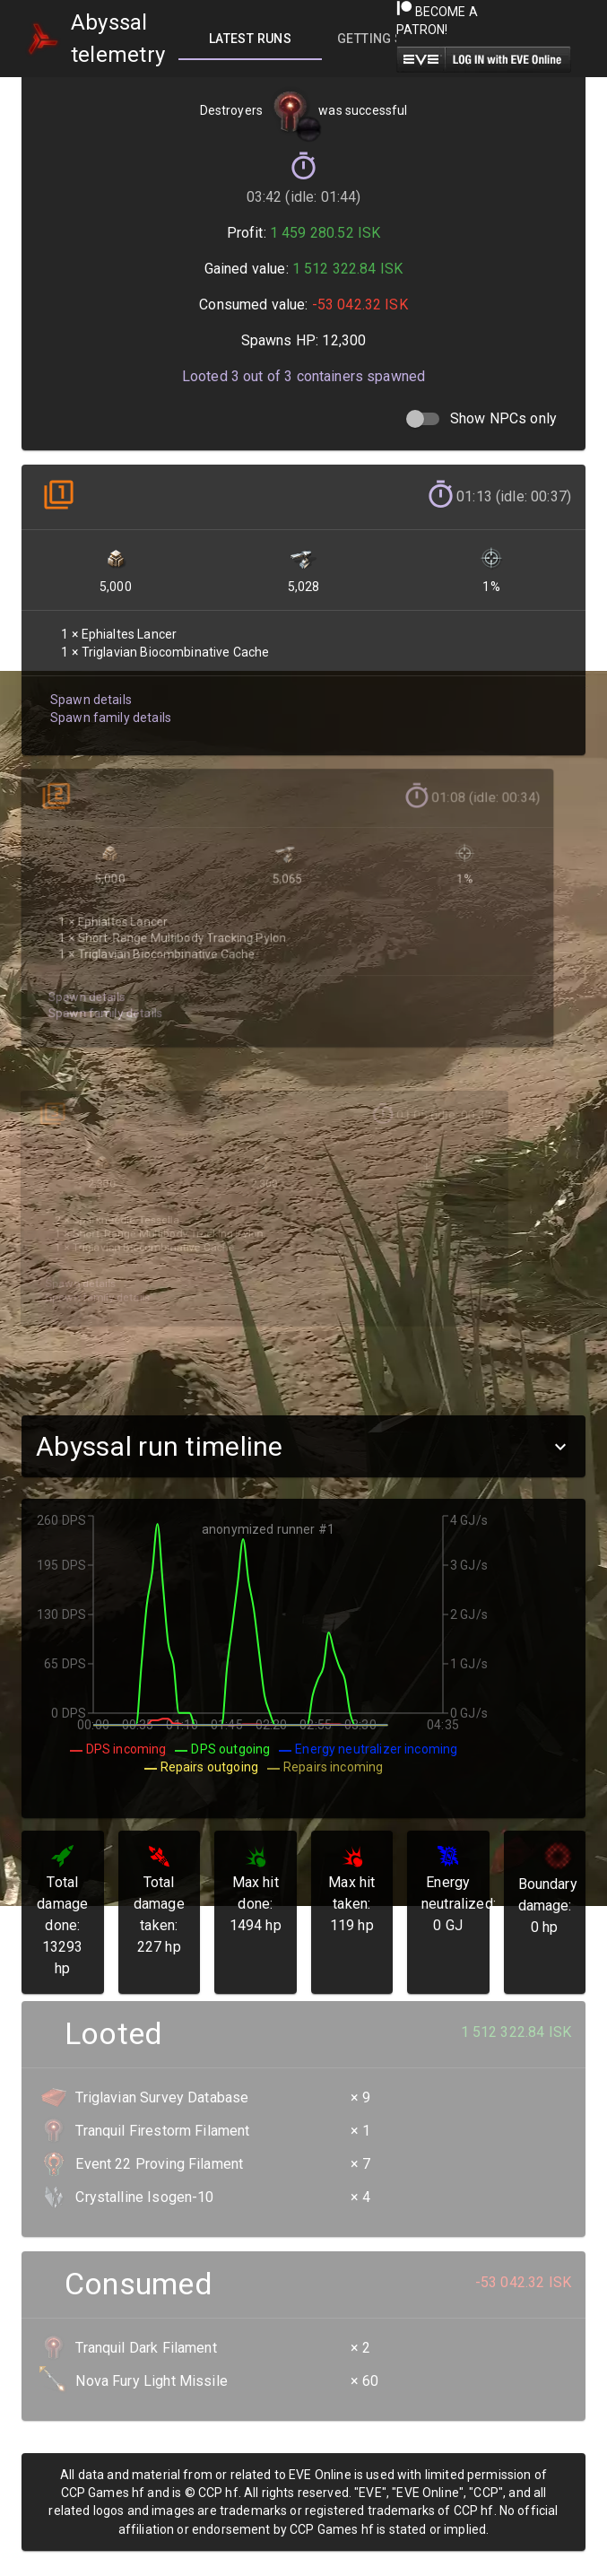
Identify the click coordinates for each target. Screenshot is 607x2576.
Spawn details (89, 688)
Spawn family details (108, 705)
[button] (303, 1446)
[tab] (250, 38)
